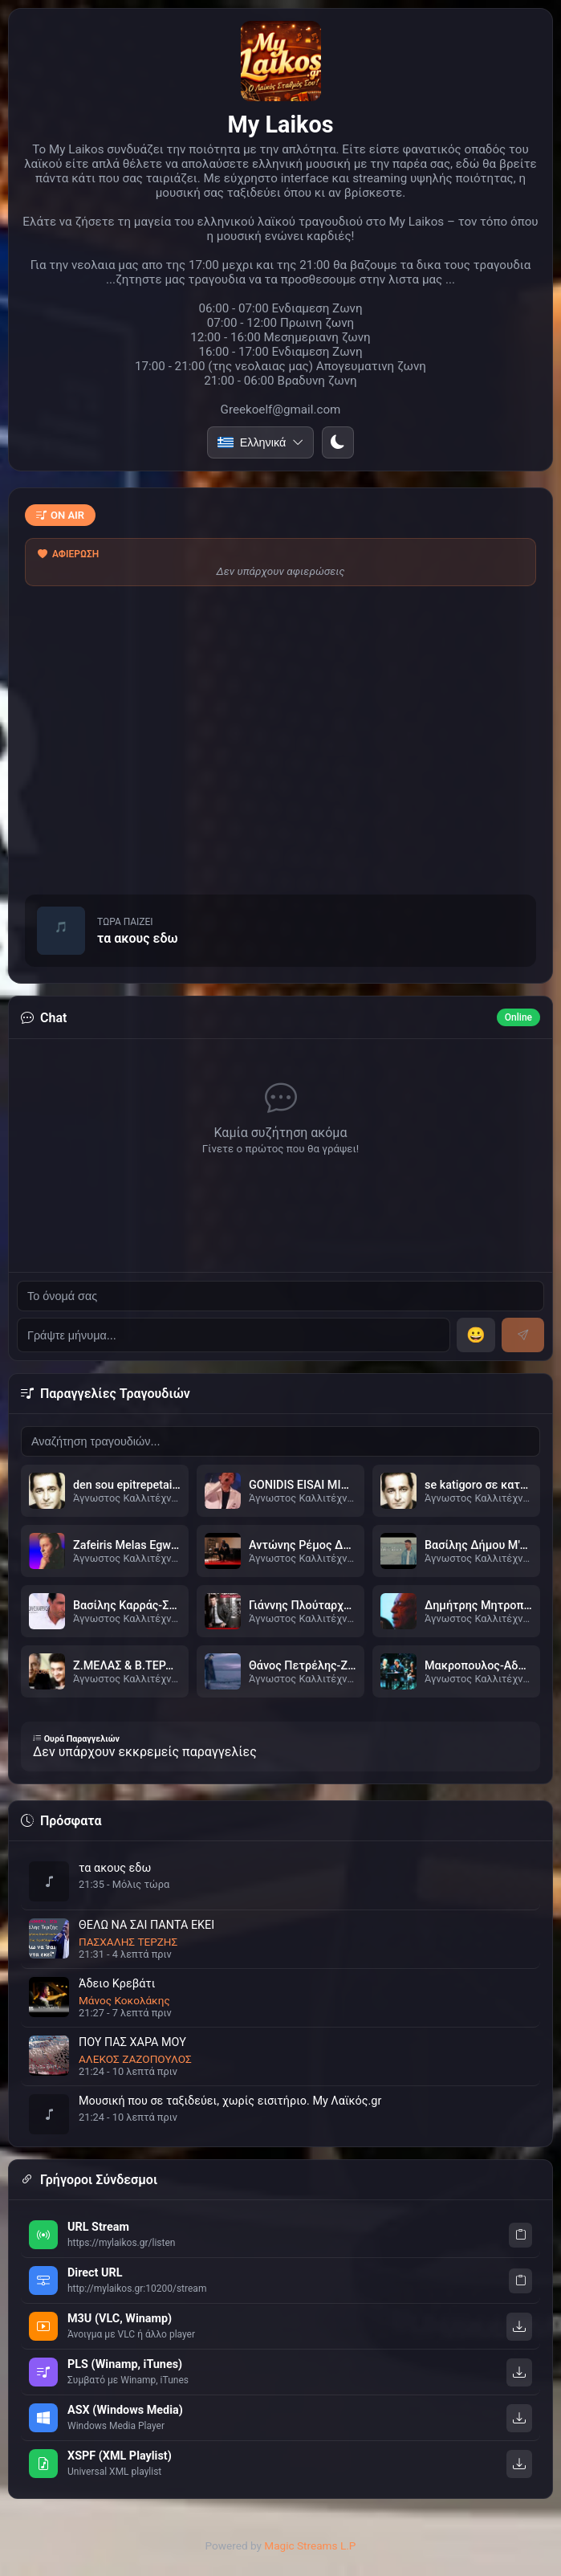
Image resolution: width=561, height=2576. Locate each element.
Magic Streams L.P (310, 2545)
